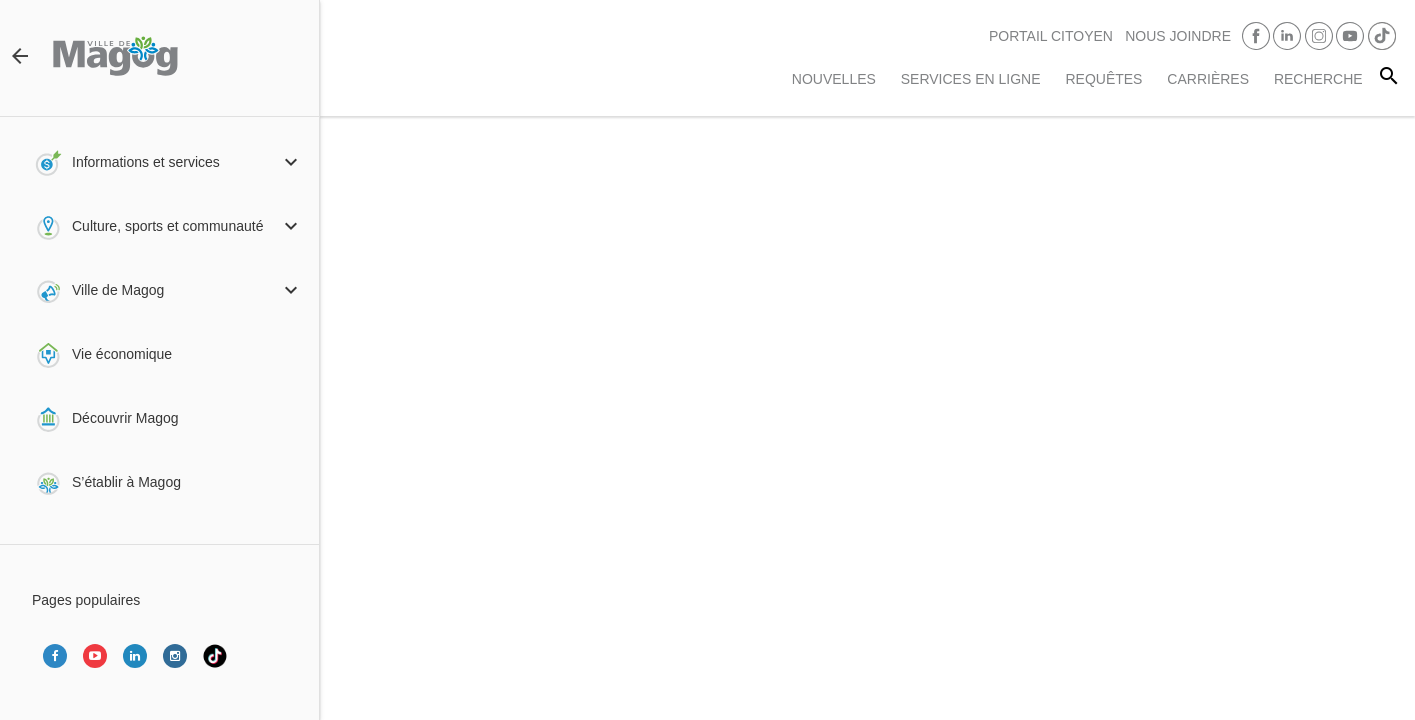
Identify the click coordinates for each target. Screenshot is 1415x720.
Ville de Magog (118, 290)
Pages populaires (86, 600)
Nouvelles (834, 79)
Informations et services (146, 162)
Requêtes (1103, 79)
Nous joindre (1178, 36)
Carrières (1208, 79)
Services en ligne (971, 79)
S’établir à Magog (126, 482)
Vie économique (122, 354)
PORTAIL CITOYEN (1051, 36)
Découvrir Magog (125, 418)
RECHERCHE (1318, 79)
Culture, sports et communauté (167, 226)
